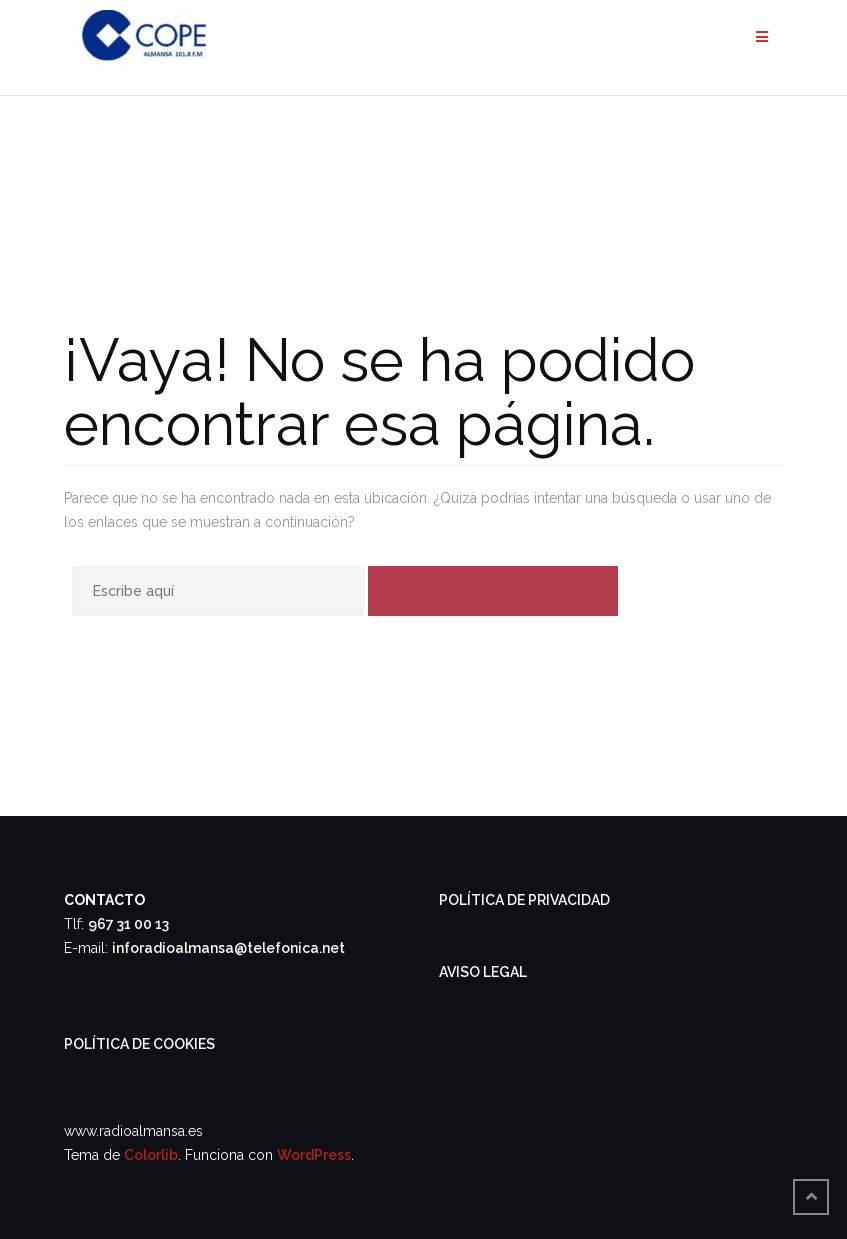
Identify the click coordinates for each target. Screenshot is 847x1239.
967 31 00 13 (128, 924)
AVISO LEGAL (483, 972)
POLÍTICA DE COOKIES (139, 1044)
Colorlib (151, 1155)
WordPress (314, 1155)
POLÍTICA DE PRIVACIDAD (524, 900)
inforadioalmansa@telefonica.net (228, 948)
